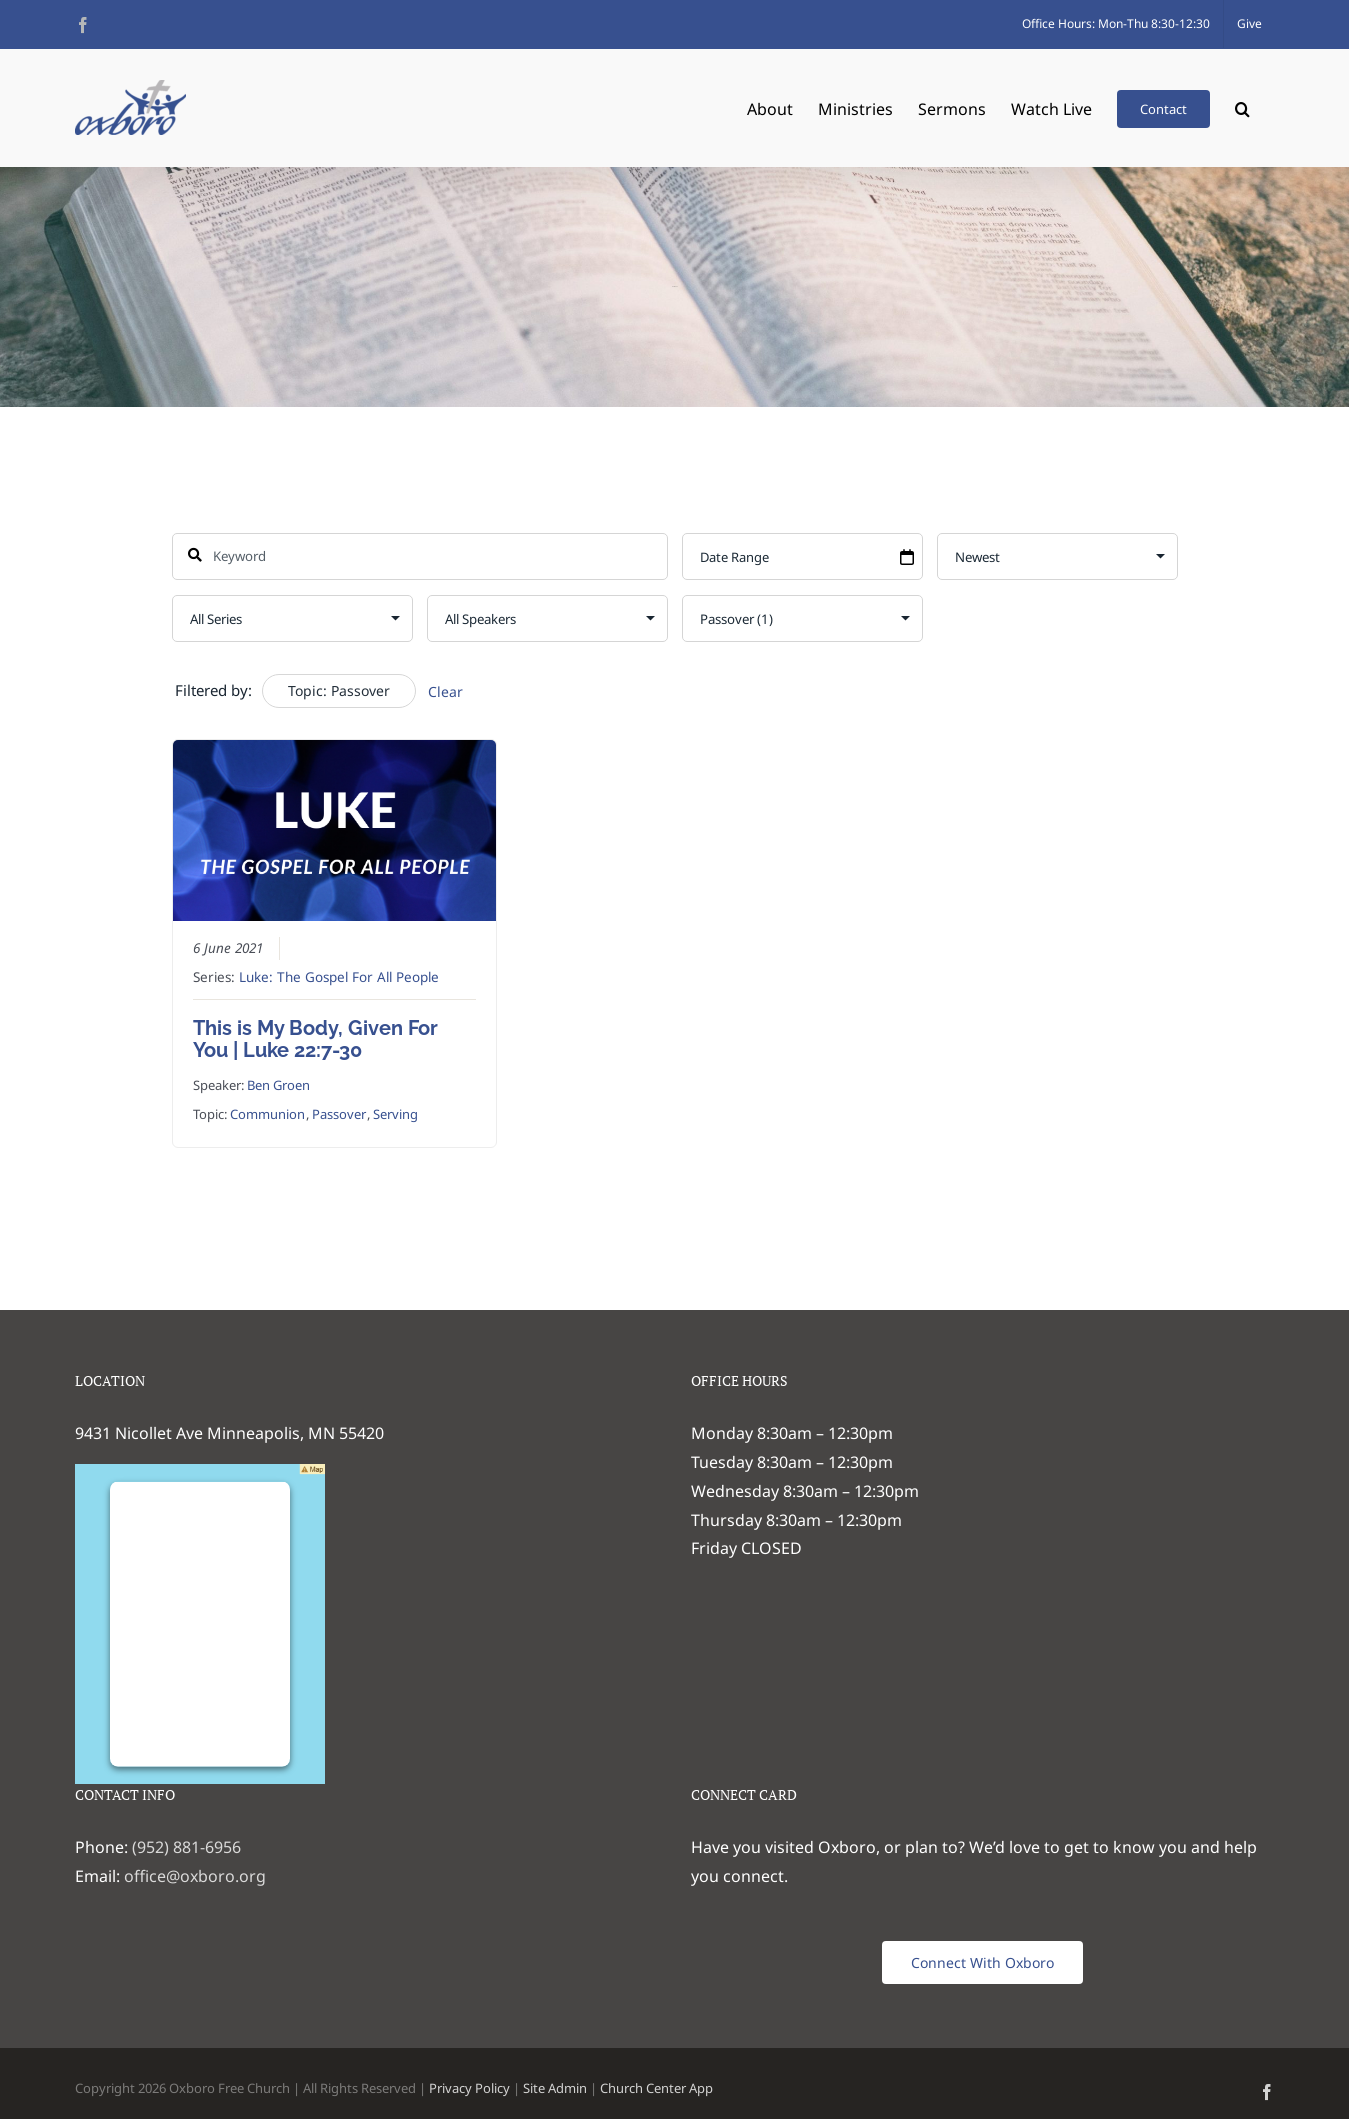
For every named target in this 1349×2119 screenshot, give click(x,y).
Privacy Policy (469, 2088)
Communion (266, 1114)
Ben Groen (277, 1085)
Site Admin (555, 2088)
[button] (1242, 107)
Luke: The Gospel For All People (338, 977)
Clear (445, 691)
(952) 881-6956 (186, 1847)
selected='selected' (802, 618)
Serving (394, 1114)
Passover (338, 1114)
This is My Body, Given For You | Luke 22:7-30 (314, 1039)
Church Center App (656, 2088)
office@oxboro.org (195, 1876)
